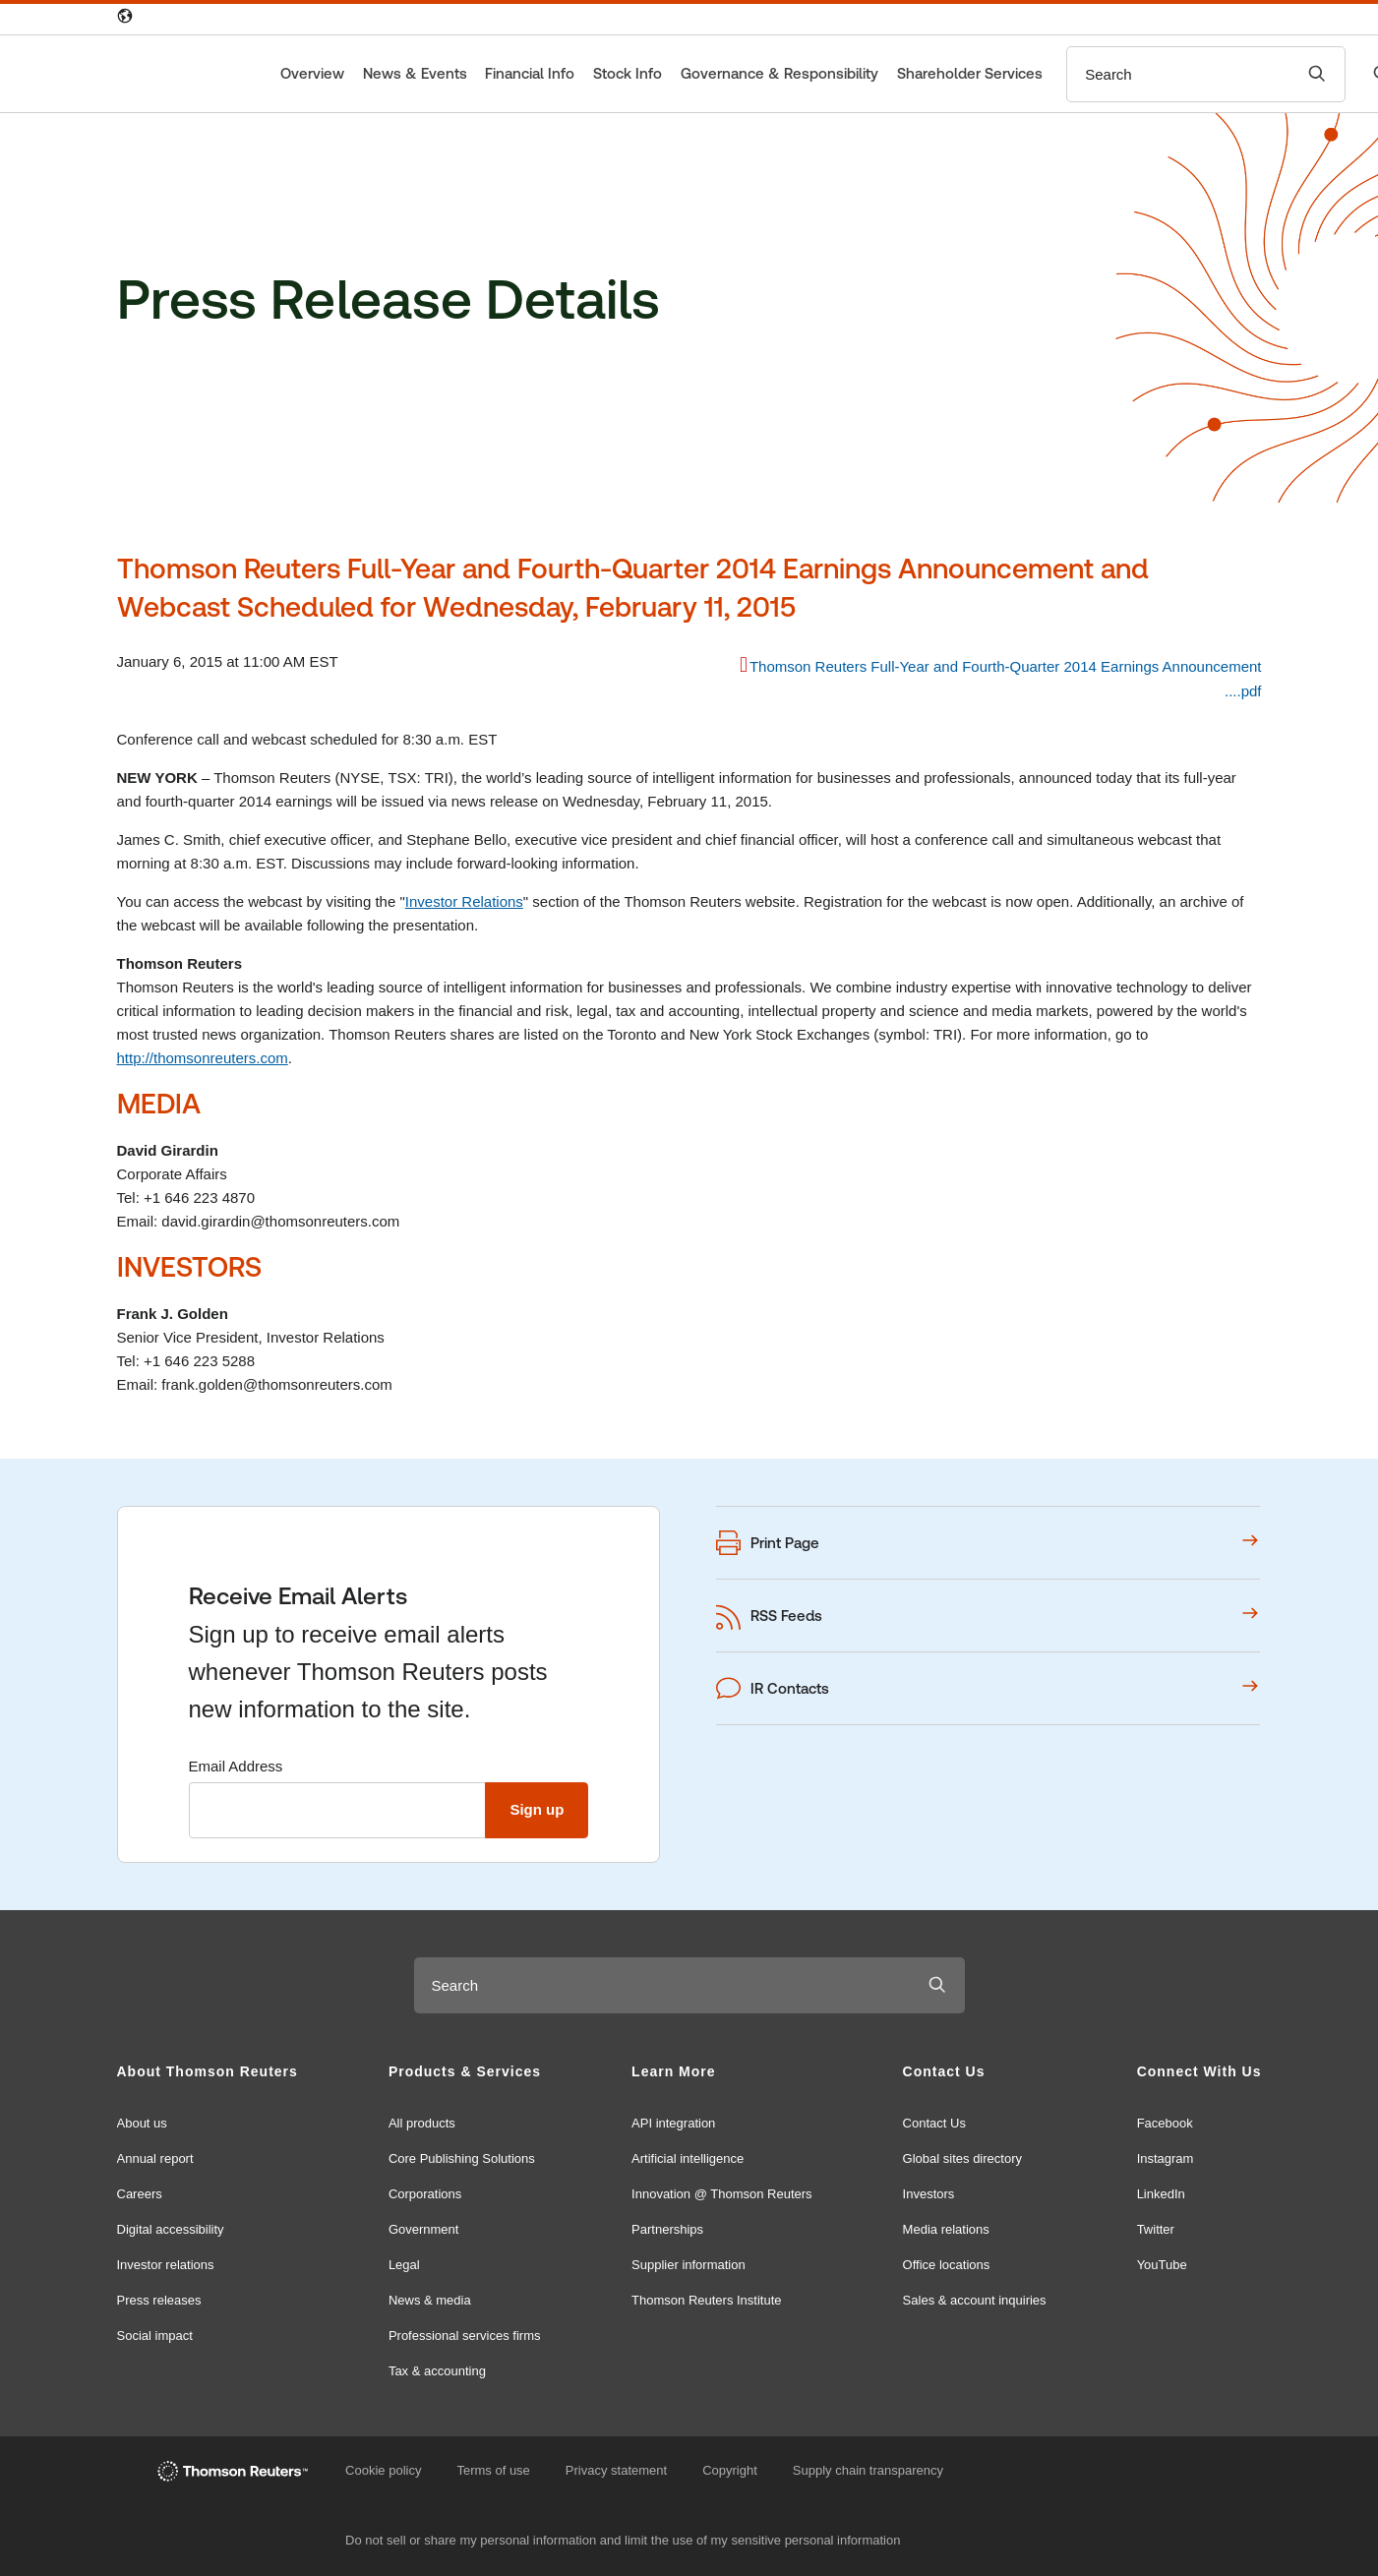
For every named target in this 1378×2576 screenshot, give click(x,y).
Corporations (425, 2194)
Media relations (946, 2229)
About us (142, 2123)
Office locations (946, 2264)
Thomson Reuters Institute (706, 2300)
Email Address (236, 1766)
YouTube (1162, 2264)
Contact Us (934, 2123)
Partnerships (667, 2229)
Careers (139, 2194)
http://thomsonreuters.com (202, 1057)
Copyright (729, 2470)
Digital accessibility (170, 2229)
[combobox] (1178, 74)
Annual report (155, 2158)
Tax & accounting (437, 2371)
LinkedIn (1161, 2194)
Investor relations (165, 2264)
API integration (673, 2123)
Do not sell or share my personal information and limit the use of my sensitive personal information (622, 2540)
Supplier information (688, 2264)
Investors (929, 2194)
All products (422, 2123)
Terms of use (492, 2470)
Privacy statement (616, 2470)
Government (424, 2229)
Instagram (1165, 2158)
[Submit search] (1317, 74)
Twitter (1155, 2229)
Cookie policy (383, 2470)
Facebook (1165, 2123)
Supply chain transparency (868, 2470)
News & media (430, 2300)
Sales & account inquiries (975, 2300)
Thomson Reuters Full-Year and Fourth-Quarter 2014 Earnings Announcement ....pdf (1005, 679)
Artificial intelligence (687, 2158)
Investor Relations (464, 901)
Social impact (155, 2335)
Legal (404, 2264)
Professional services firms (465, 2335)
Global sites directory (962, 2158)
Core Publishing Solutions (462, 2158)
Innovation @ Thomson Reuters (721, 2194)
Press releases (159, 2300)
